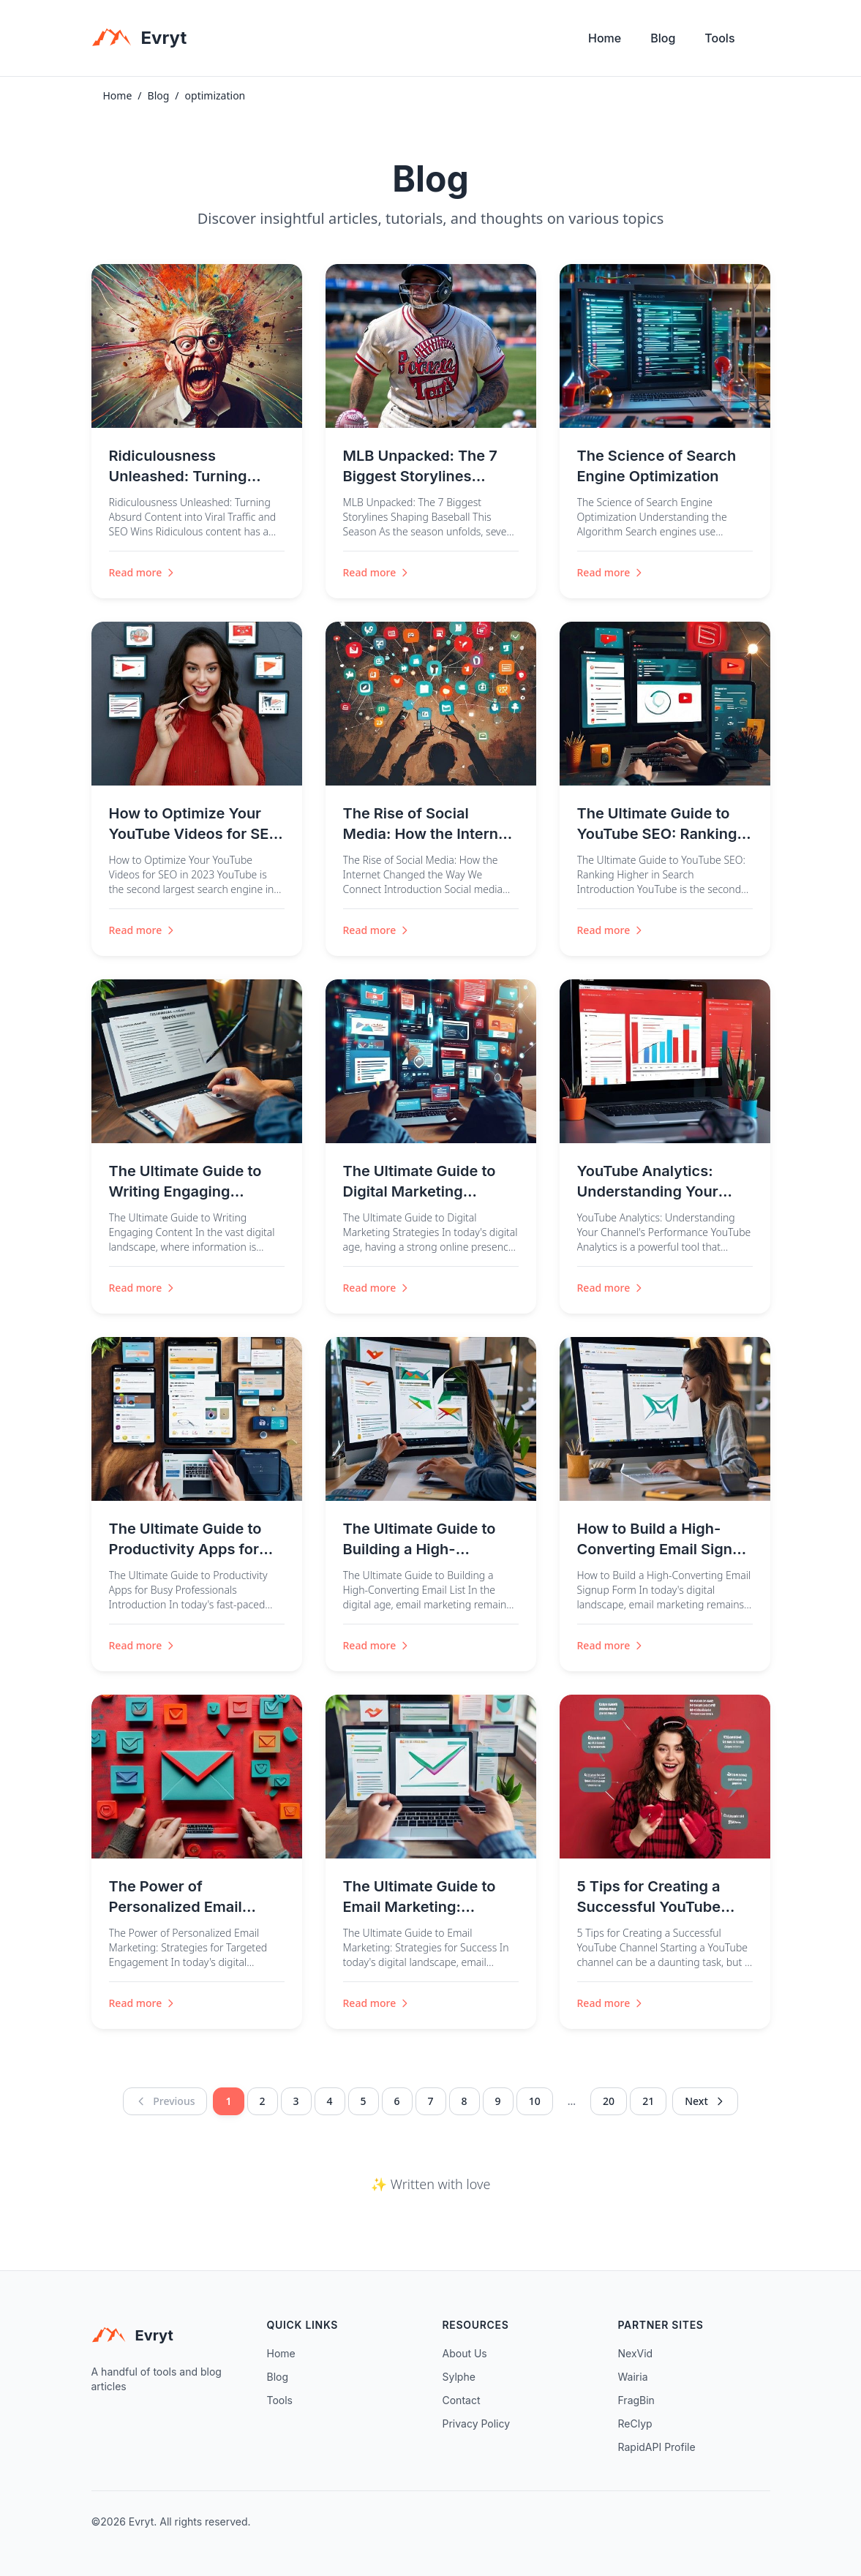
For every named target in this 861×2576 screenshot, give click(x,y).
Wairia (633, 2376)
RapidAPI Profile (657, 2447)
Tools (719, 38)
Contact (462, 2400)
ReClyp (635, 2423)
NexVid (635, 2353)
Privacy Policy (477, 2423)
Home (604, 38)
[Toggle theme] (764, 42)
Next (705, 2101)
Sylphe (459, 2376)
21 (648, 2101)
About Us (465, 2353)
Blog (662, 38)
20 (608, 2101)
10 (535, 2101)
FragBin (636, 2400)
